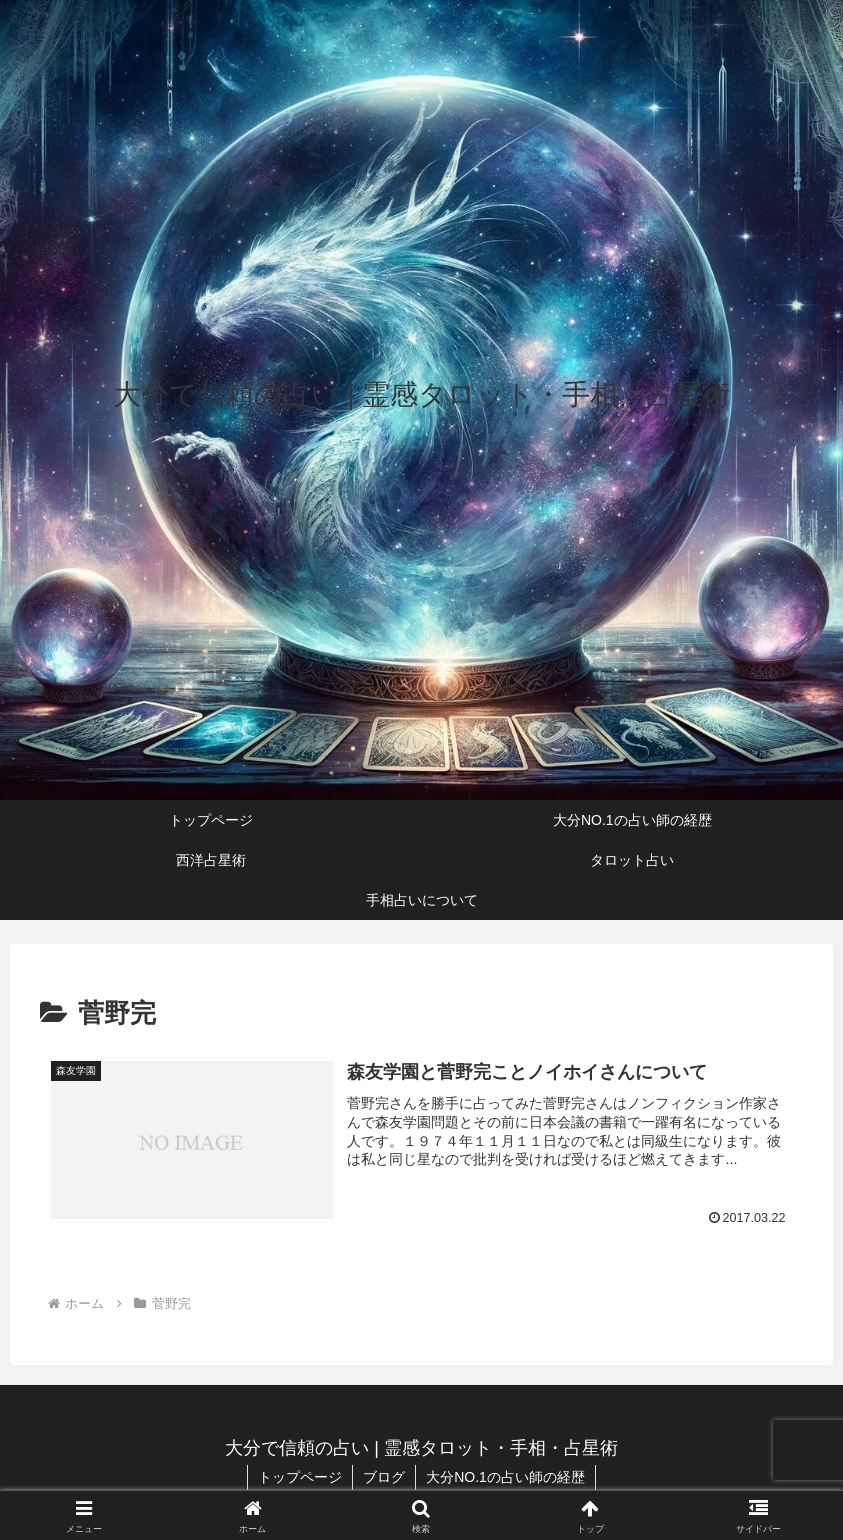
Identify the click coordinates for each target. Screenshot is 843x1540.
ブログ (384, 1477)
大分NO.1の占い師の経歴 (505, 1477)
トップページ (300, 1477)
